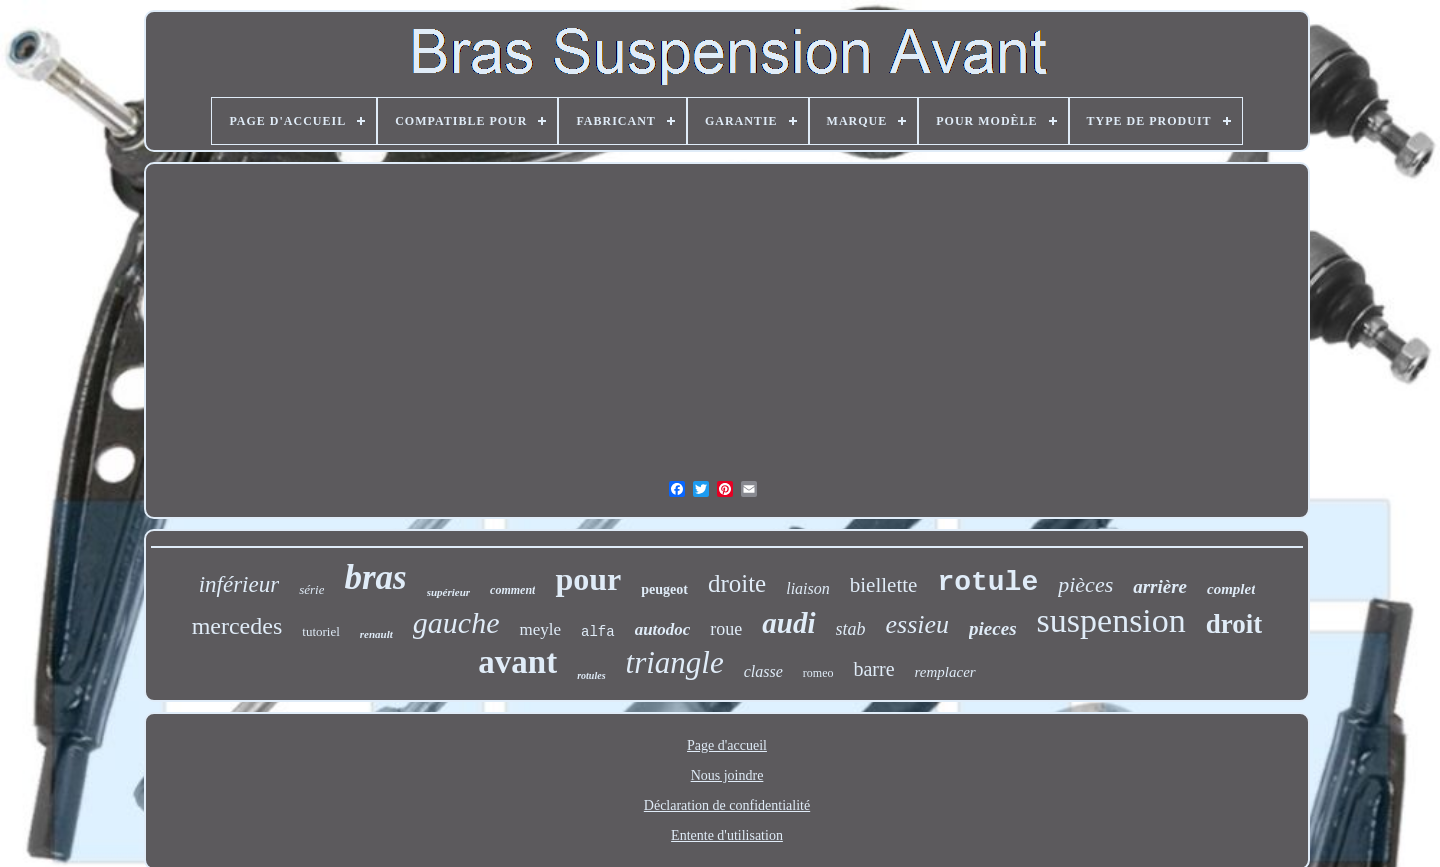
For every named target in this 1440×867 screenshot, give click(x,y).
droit (1234, 624)
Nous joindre (727, 775)
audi (788, 623)
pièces (1085, 584)
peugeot (664, 589)
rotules (591, 675)
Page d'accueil (727, 745)
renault (376, 634)
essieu (918, 624)
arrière (1160, 586)
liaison (808, 588)
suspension (1111, 620)
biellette (884, 585)
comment (512, 590)
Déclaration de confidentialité (727, 805)
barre (873, 669)
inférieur (239, 584)
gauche (456, 622)
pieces (992, 628)
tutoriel (321, 631)
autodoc (663, 629)
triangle (675, 662)
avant (517, 662)
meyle (540, 629)
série (311, 589)
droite (737, 583)
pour (588, 579)
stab (851, 629)
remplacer (945, 672)
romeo (818, 673)
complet (1231, 589)
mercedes (237, 626)
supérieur (448, 592)
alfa (598, 632)
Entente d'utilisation (727, 835)
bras (375, 577)
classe (763, 671)
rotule (987, 582)
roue (726, 629)
